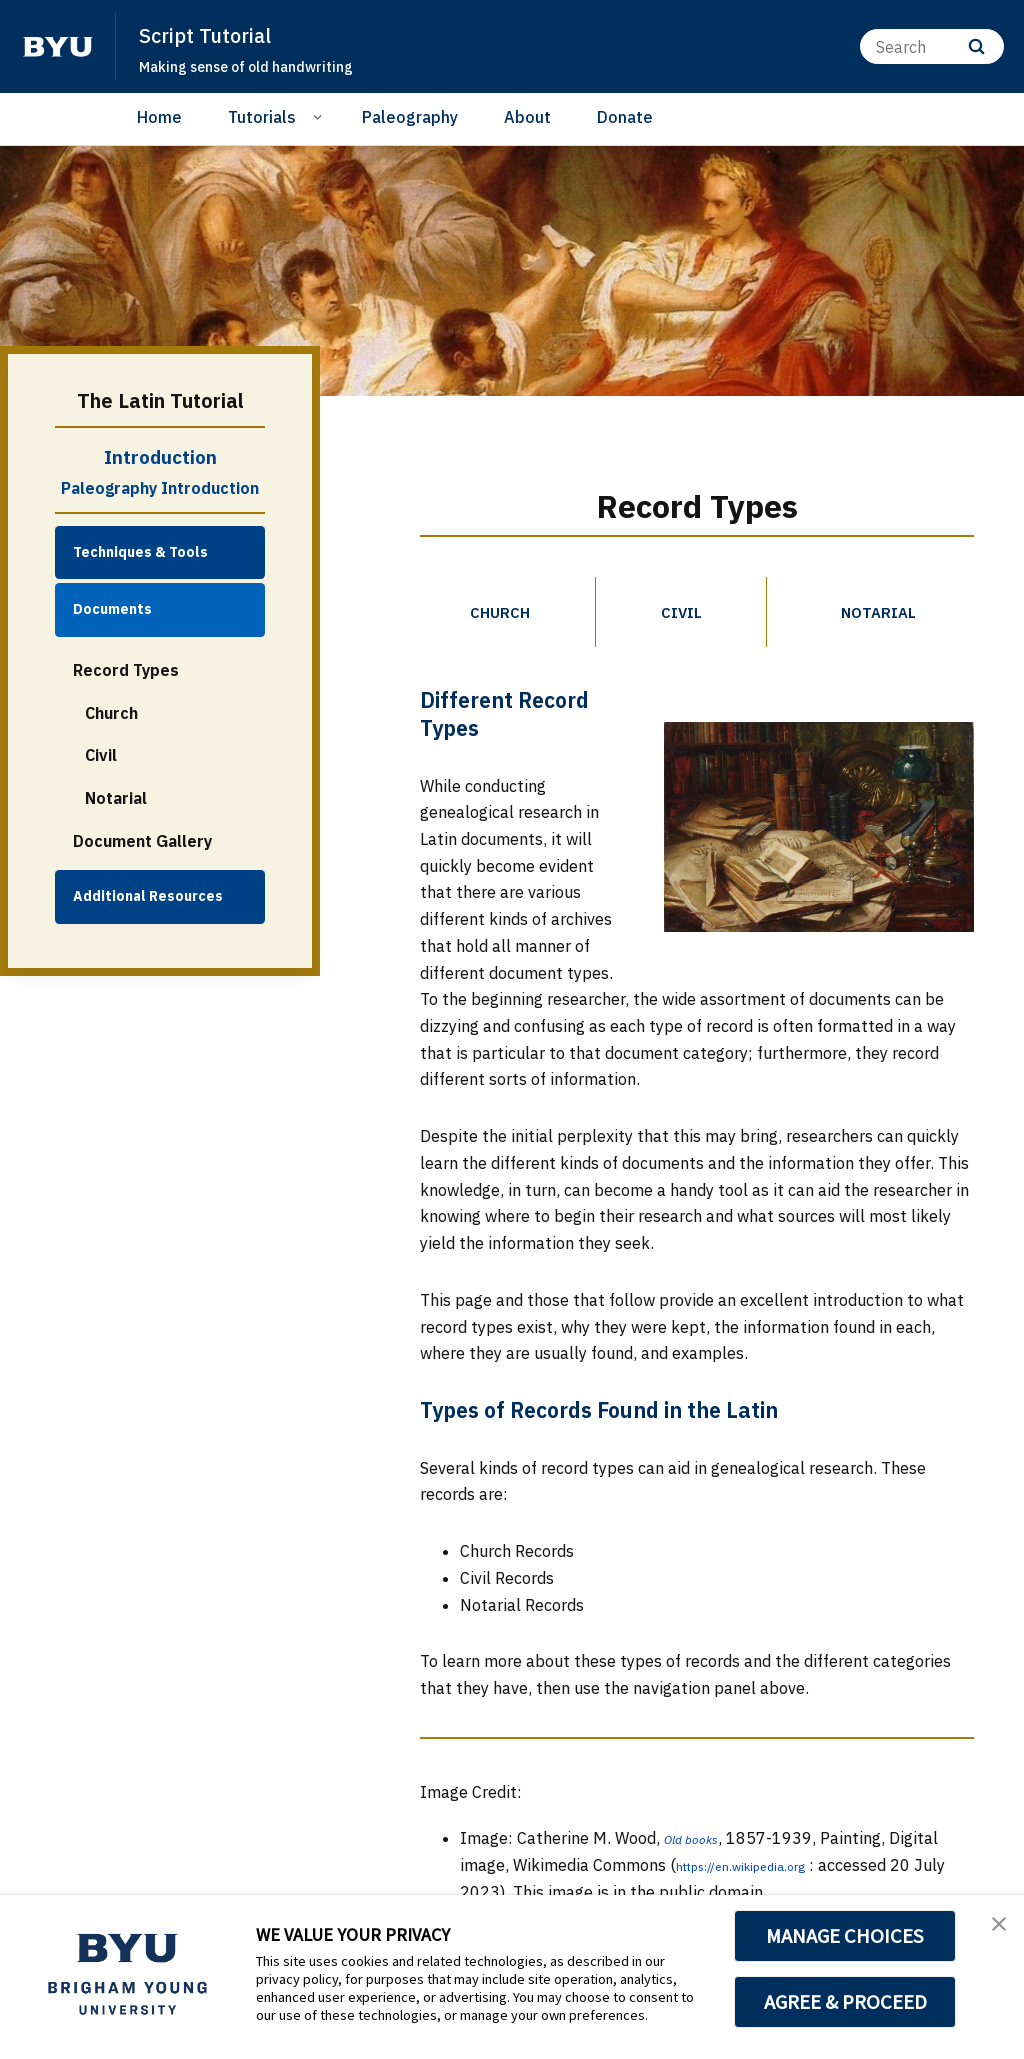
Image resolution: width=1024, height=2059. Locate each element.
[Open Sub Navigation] (320, 116)
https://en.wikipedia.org (764, 1875)
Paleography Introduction (160, 488)
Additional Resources (148, 896)
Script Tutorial (219, 34)
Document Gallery (142, 841)
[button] (991, 1931)
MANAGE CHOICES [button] (845, 1936)
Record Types (126, 670)
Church (111, 713)
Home (159, 117)
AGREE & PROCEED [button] (845, 2002)
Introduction (160, 457)
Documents (112, 609)
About (527, 117)
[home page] (58, 47)
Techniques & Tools (140, 552)
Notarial (116, 798)
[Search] (932, 46)
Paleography (410, 117)
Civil (101, 755)
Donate (625, 117)
